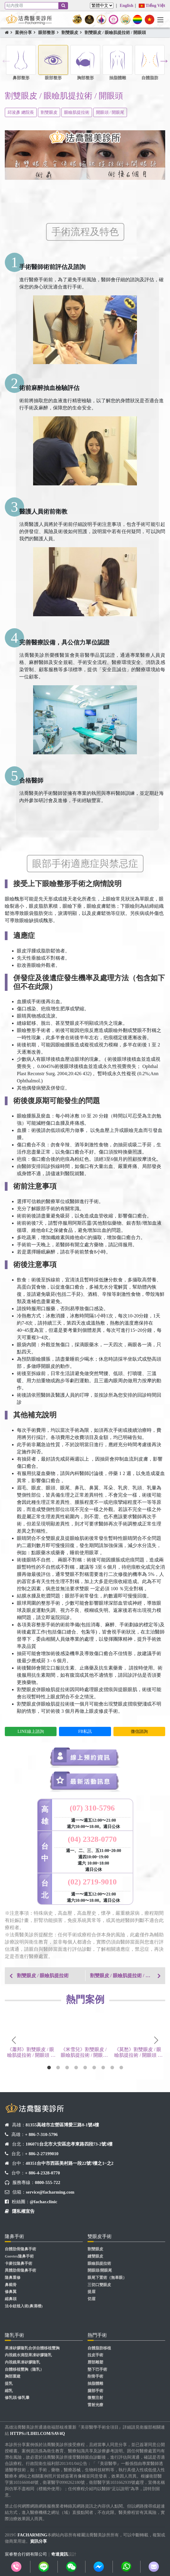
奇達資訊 (59, 2554)
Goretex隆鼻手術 (19, 2256)
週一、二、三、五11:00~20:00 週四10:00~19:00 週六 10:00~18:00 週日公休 (93, 1860)
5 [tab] (85, 2068)
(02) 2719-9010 (92, 1882)
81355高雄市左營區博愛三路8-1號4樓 (62, 2124)
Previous (6, 61)
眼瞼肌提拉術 (76, 112)
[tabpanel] (31, 2039)
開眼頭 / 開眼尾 (110, 112)
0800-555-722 (47, 2182)
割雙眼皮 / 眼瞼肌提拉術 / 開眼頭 (115, 32)
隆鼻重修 (12, 2278)
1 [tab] (49, 2068)
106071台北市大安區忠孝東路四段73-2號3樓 (69, 2144)
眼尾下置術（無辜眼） (107, 2278)
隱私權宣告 (23, 2211)
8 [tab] (112, 2068)
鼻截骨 (11, 2285)
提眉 (91, 2292)
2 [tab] (58, 2068)
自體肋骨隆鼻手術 (20, 2249)
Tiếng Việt (152, 5)
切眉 (91, 2299)
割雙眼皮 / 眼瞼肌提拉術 (43, 1975)
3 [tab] (67, 2068)
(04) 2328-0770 (92, 1839)
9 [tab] (121, 2068)
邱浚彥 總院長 (21, 112)
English (126, 5)
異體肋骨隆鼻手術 (20, 2270)
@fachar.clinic (43, 2201)
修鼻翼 (11, 2292)
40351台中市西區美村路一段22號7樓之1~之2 (69, 2163)
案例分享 (23, 32)
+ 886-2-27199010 (41, 2153)
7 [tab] (103, 2068)
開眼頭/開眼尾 (100, 2270)
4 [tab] (76, 2068)
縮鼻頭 (11, 2299)
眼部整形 (46, 32)
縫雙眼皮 (95, 2256)
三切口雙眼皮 (99, 2285)
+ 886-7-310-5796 (41, 2134)
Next (164, 61)
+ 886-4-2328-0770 (42, 2172)
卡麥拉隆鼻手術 (18, 2263)
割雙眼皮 (69, 32)
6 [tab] (94, 2068)
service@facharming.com (50, 2192)
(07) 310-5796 (92, 1808)
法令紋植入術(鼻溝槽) (24, 2306)
